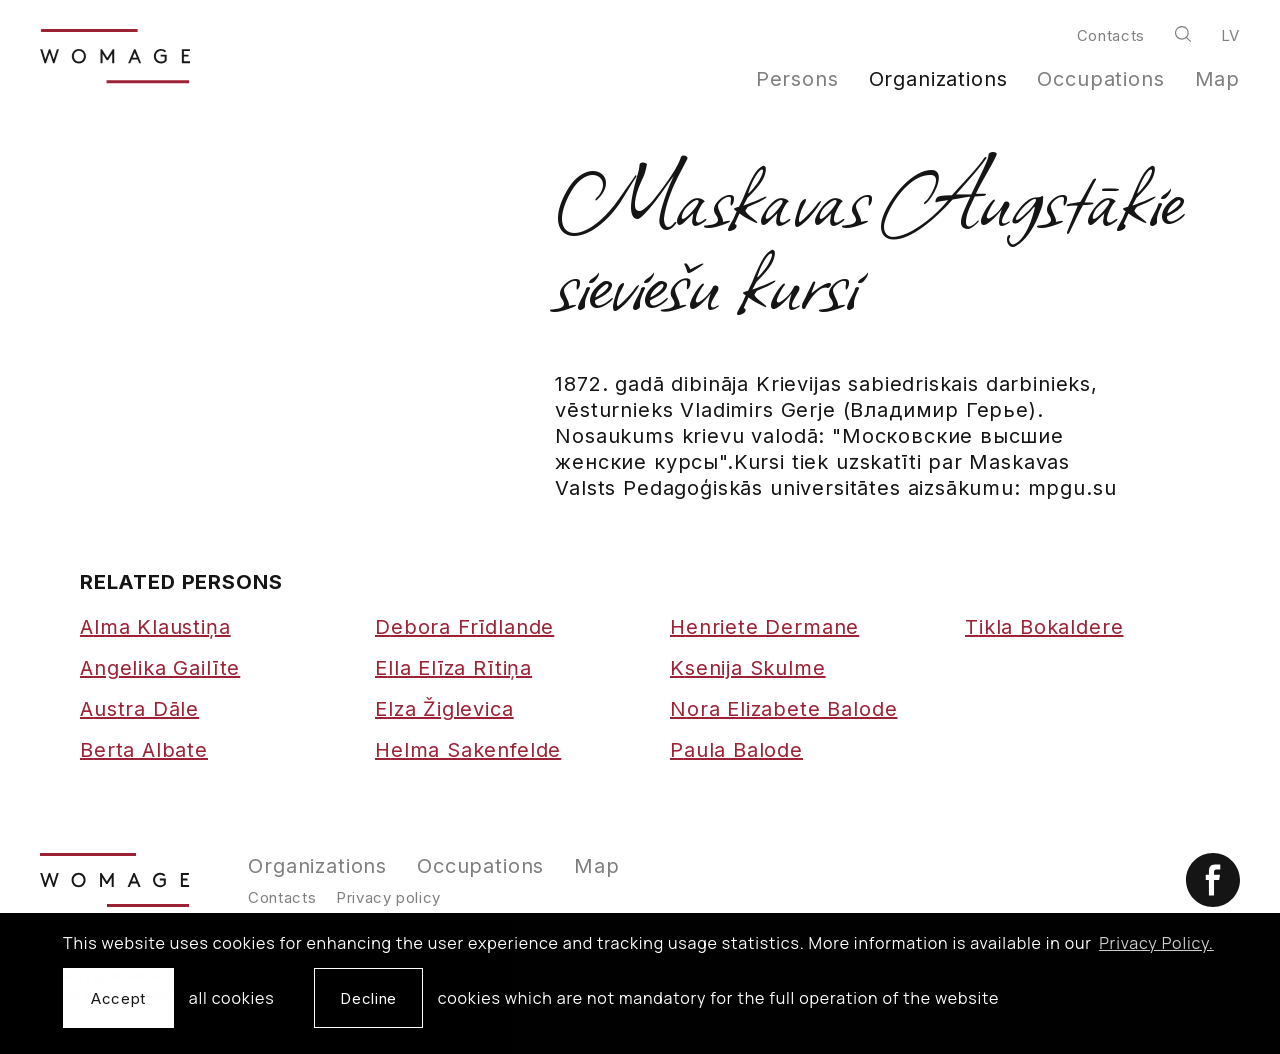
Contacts (1111, 35)
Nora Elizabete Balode (783, 709)
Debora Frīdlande (464, 627)
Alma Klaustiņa (155, 627)
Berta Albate (144, 750)
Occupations (1100, 79)
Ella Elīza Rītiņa (453, 668)
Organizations (938, 79)
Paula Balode (736, 750)
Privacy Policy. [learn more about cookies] (1156, 943)
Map (1218, 79)
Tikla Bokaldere (1044, 627)
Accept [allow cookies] (118, 998)
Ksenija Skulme (748, 668)
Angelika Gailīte (160, 668)
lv (1230, 35)
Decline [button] (368, 998)
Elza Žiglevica (444, 709)
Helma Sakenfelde (468, 750)
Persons (797, 79)
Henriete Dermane (764, 627)
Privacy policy (388, 897)
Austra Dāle (139, 709)
